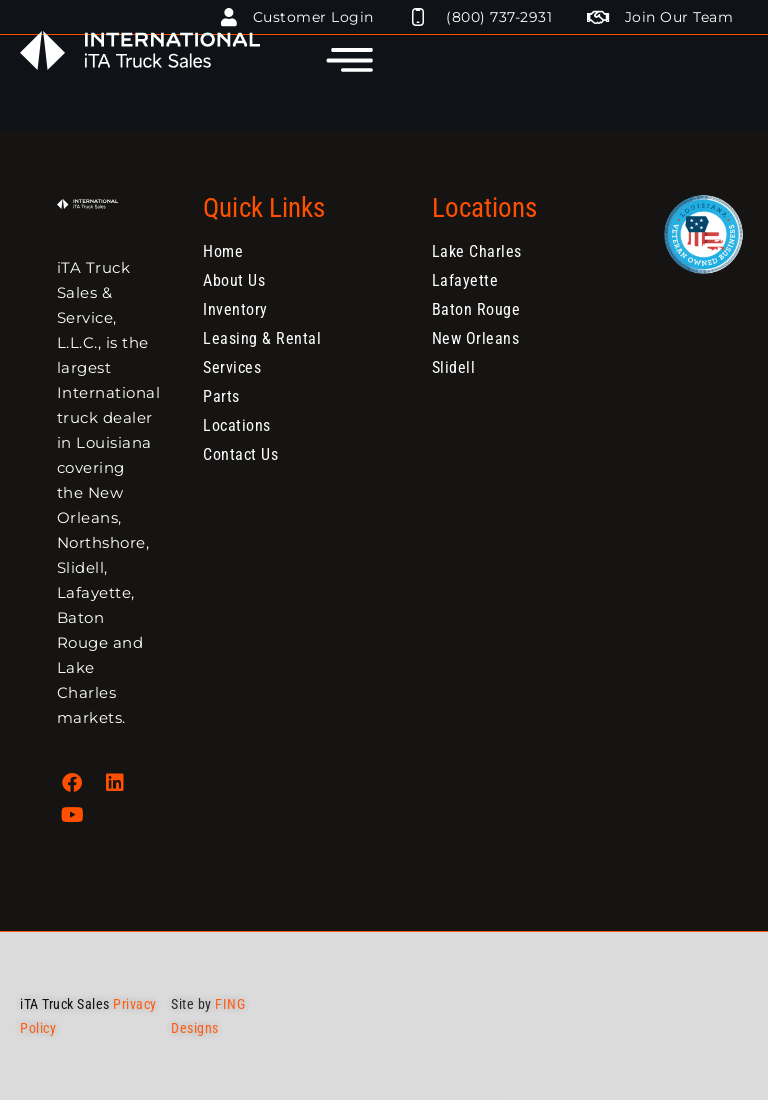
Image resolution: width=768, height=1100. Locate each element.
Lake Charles (477, 251)
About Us (234, 280)
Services (232, 367)
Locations (237, 425)
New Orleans (476, 338)
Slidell (454, 367)
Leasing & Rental (262, 338)
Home (223, 251)
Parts (221, 396)
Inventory (235, 309)
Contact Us (240, 454)
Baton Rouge (476, 309)
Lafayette (465, 280)
